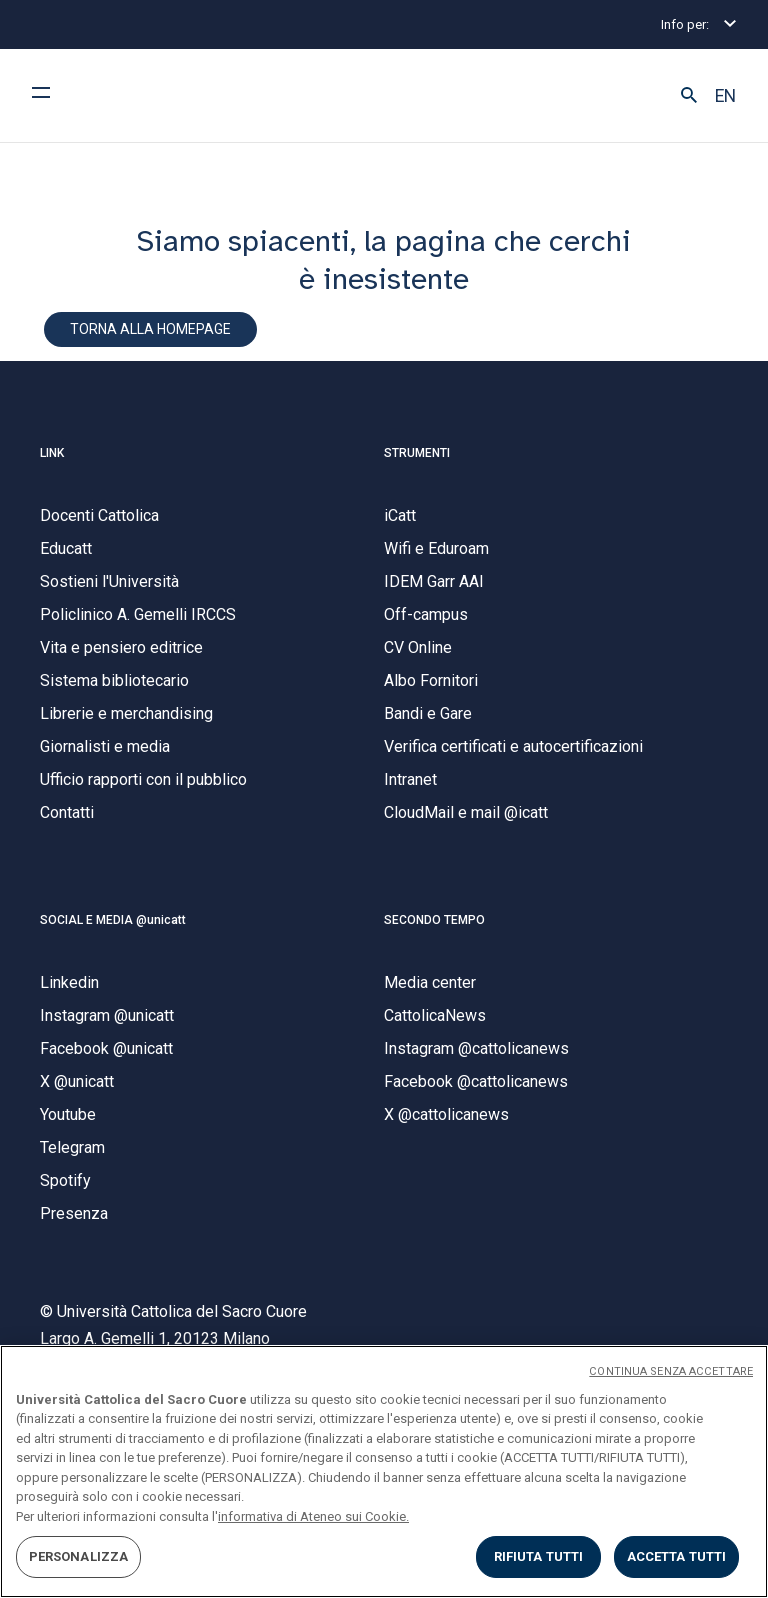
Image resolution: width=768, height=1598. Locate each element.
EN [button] (725, 96)
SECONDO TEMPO (434, 920)
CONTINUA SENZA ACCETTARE (671, 1371)
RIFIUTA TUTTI (539, 1556)
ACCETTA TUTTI (677, 1556)
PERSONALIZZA (79, 1556)
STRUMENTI (417, 453)
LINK (52, 453)
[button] (689, 96)
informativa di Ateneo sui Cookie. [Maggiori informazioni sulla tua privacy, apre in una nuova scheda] (313, 1516)
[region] (384, 1471)
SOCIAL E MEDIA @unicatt (113, 920)
